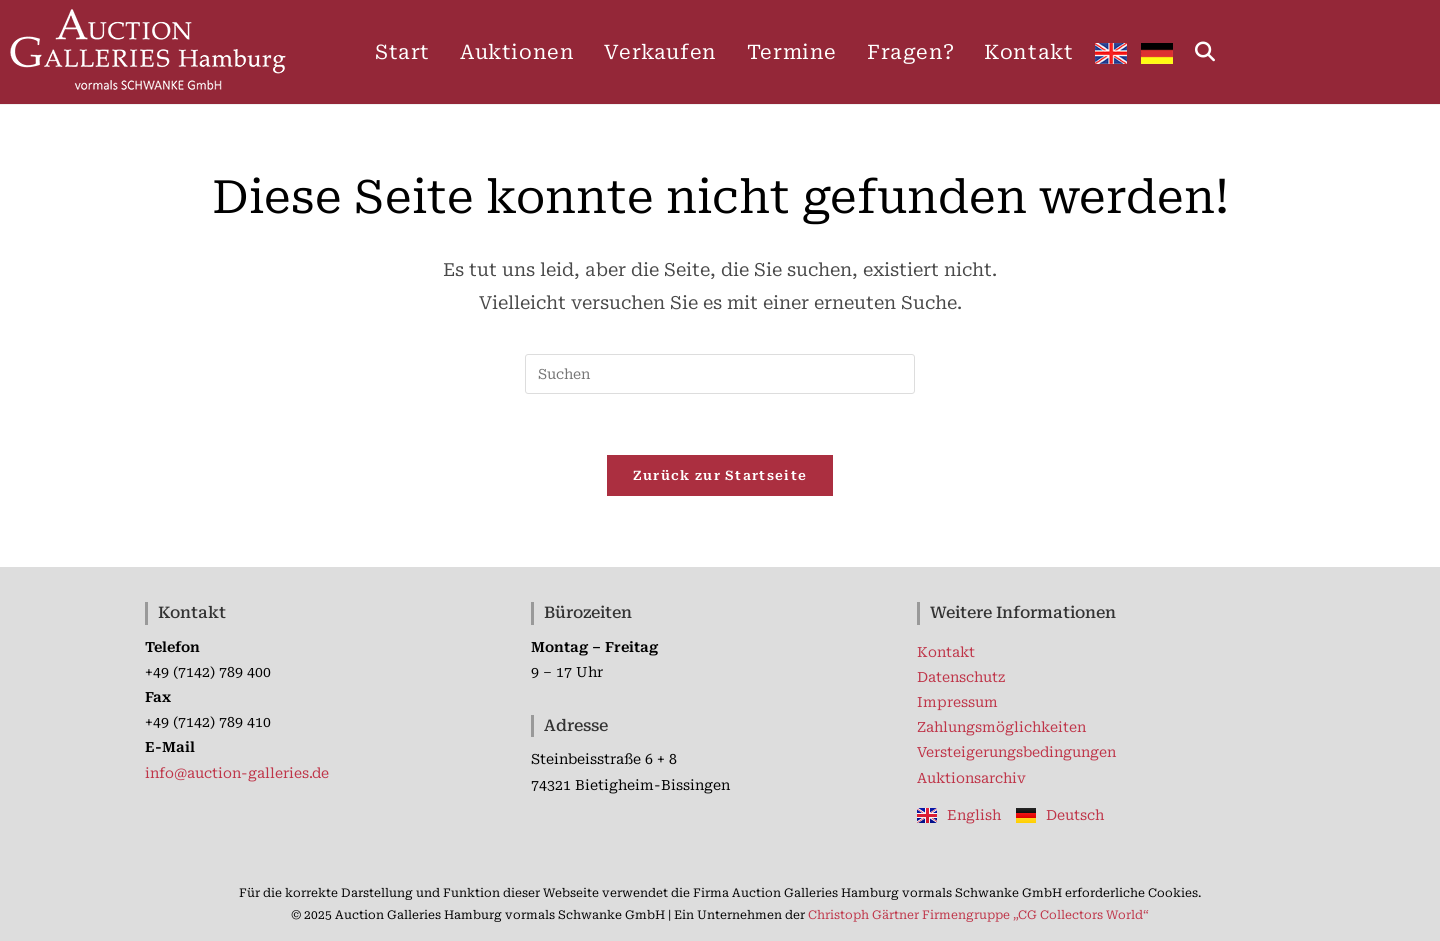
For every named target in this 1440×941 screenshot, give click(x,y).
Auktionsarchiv (971, 778)
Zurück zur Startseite (720, 475)
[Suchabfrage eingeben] (720, 374)
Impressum (957, 702)
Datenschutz (961, 677)
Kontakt (946, 652)
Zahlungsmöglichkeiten (1001, 727)
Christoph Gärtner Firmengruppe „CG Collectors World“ (978, 915)
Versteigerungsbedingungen (1016, 752)
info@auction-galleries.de (237, 773)
